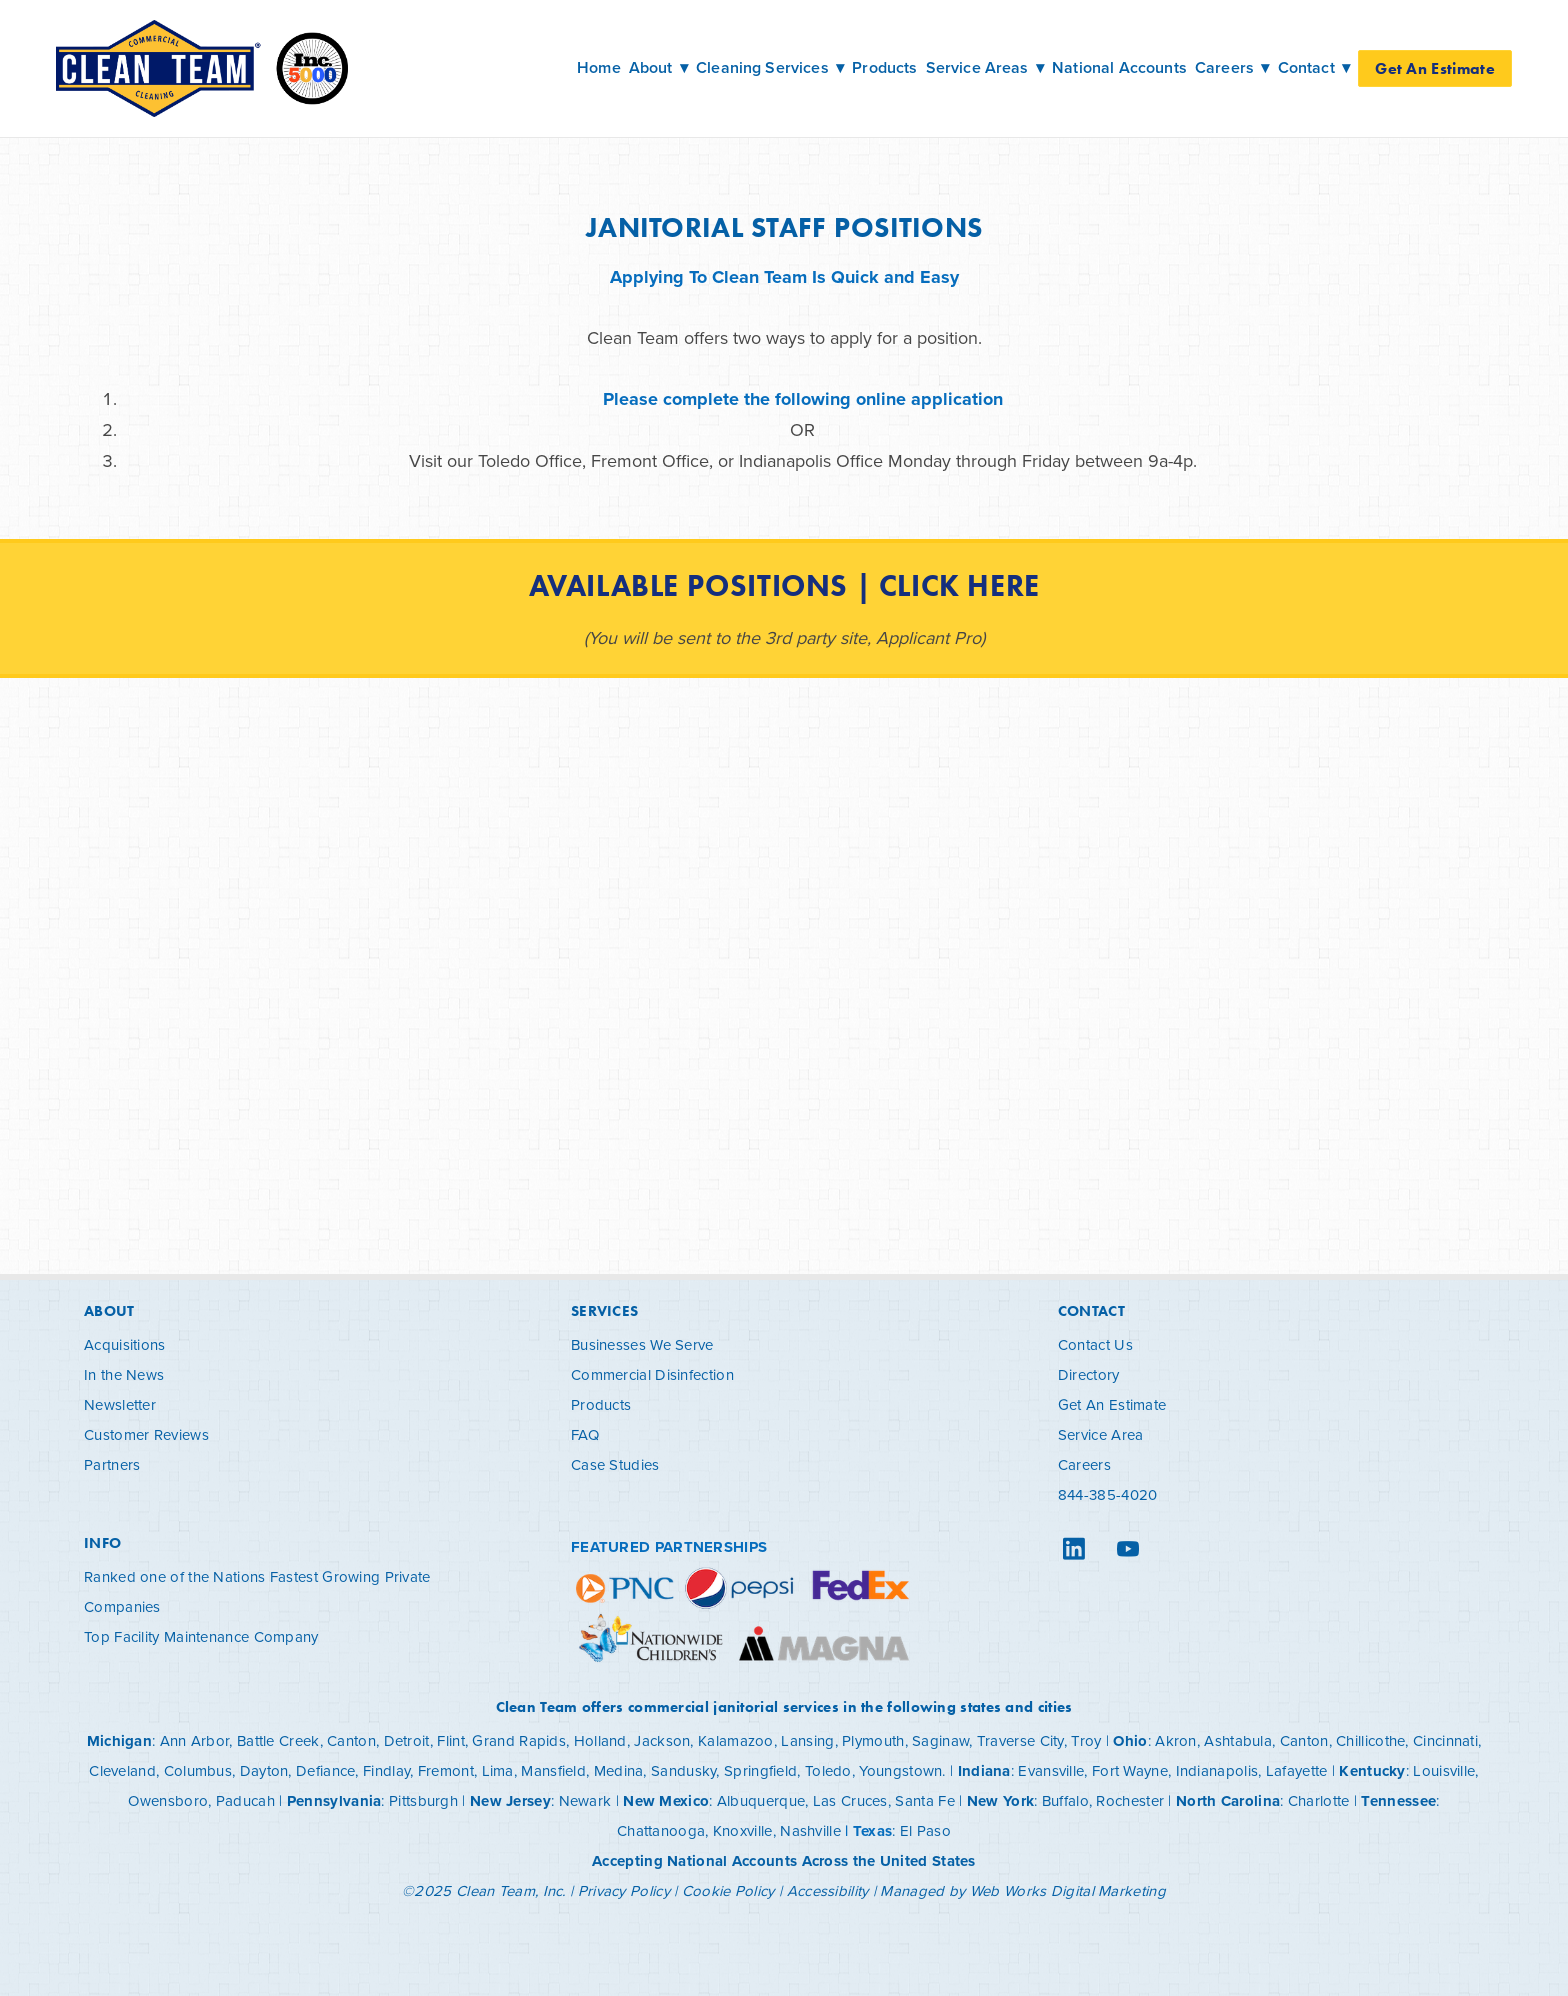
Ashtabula (1238, 1740)
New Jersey (510, 1801)
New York (1000, 1801)
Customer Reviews (146, 1434)
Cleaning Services (770, 67)
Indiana (984, 1771)
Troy (1086, 1740)
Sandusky (683, 1770)
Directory (1089, 1374)
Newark (585, 1800)
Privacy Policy (624, 1890)
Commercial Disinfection (652, 1374)
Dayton (264, 1770)
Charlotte (1319, 1800)
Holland (600, 1740)
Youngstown (900, 1770)
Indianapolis (1217, 1770)
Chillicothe (1370, 1740)
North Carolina (1228, 1801)
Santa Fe (924, 1800)
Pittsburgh (423, 1800)
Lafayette (1297, 1770)
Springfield (760, 1770)
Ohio (1130, 1741)
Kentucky (1372, 1771)
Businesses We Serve (642, 1344)
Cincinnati (1445, 1740)
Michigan (119, 1741)
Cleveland (122, 1770)
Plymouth (873, 1740)
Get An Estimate (1435, 68)
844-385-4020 (1108, 1494)
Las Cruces (850, 1800)
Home (599, 67)
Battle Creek (278, 1740)
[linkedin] (1074, 1548)
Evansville (1051, 1770)
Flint (451, 1740)
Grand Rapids (519, 1740)
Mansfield (553, 1770)
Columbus (198, 1770)
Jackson (662, 1740)
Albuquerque (761, 1800)
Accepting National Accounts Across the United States (784, 1861)
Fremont (446, 1770)
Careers (1084, 1464)
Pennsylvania (334, 1801)
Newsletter (120, 1404)
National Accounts (1119, 67)
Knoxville (743, 1830)
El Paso (925, 1830)
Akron (1176, 1740)
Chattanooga (661, 1830)
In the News (124, 1374)
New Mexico (666, 1801)
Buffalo (1065, 1800)
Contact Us (1095, 1344)
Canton (351, 1740)
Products (884, 67)
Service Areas (985, 67)
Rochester (1130, 1800)
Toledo (828, 1770)
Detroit (407, 1740)
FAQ (585, 1434)
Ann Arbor (195, 1740)
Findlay (386, 1770)
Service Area (1101, 1434)
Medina (619, 1770)
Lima (498, 1770)
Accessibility (828, 1890)
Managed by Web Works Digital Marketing (1022, 1890)
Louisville (1444, 1770)
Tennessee (1398, 1801)
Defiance (325, 1770)
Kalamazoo (736, 1740)
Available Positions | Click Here (784, 585)
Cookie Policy (728, 1890)
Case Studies (615, 1464)
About (658, 67)
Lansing (807, 1740)
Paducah (245, 1800)
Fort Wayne (1130, 1770)
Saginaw (940, 1740)
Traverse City (1020, 1740)
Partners (112, 1464)
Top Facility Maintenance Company (201, 1636)
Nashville (810, 1830)
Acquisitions (125, 1344)
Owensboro (168, 1800)
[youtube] (1127, 1548)
